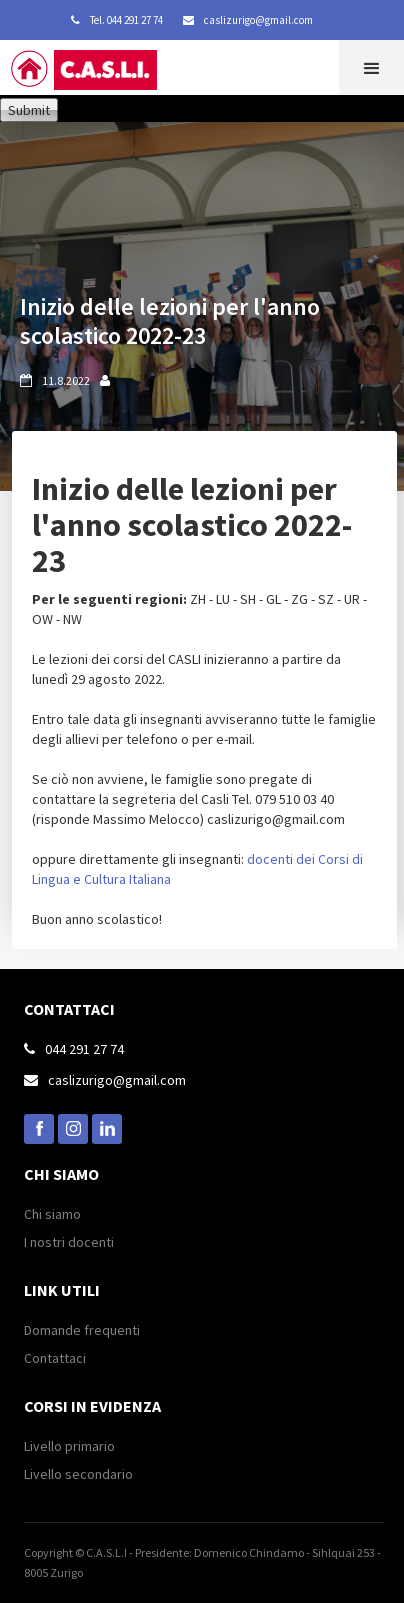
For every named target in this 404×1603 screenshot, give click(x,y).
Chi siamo (52, 1214)
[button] (371, 67)
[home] (100, 75)
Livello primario (69, 1446)
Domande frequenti (82, 1330)
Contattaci (55, 1358)
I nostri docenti (69, 1242)
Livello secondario (78, 1474)
